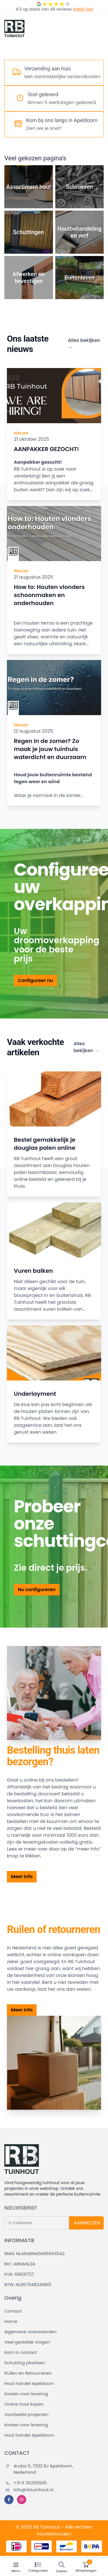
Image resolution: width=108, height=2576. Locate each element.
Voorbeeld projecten (26, 2414)
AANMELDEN (87, 2222)
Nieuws (21, 433)
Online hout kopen (23, 2404)
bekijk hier (83, 9)
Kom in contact (20, 2352)
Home (10, 2321)
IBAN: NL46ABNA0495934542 (34, 2253)
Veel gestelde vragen (27, 2342)
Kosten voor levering (26, 2394)
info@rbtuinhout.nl (29, 2490)
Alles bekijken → (84, 344)
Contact (13, 2311)
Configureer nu (35, 980)
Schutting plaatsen (24, 2363)
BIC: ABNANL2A (19, 2264)
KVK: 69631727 (19, 2274)
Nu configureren (37, 1589)
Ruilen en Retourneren (28, 2373)
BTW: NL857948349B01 (27, 2285)
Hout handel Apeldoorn (29, 2383)
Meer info (22, 1876)
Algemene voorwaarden (30, 2332)
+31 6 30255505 (26, 2483)
